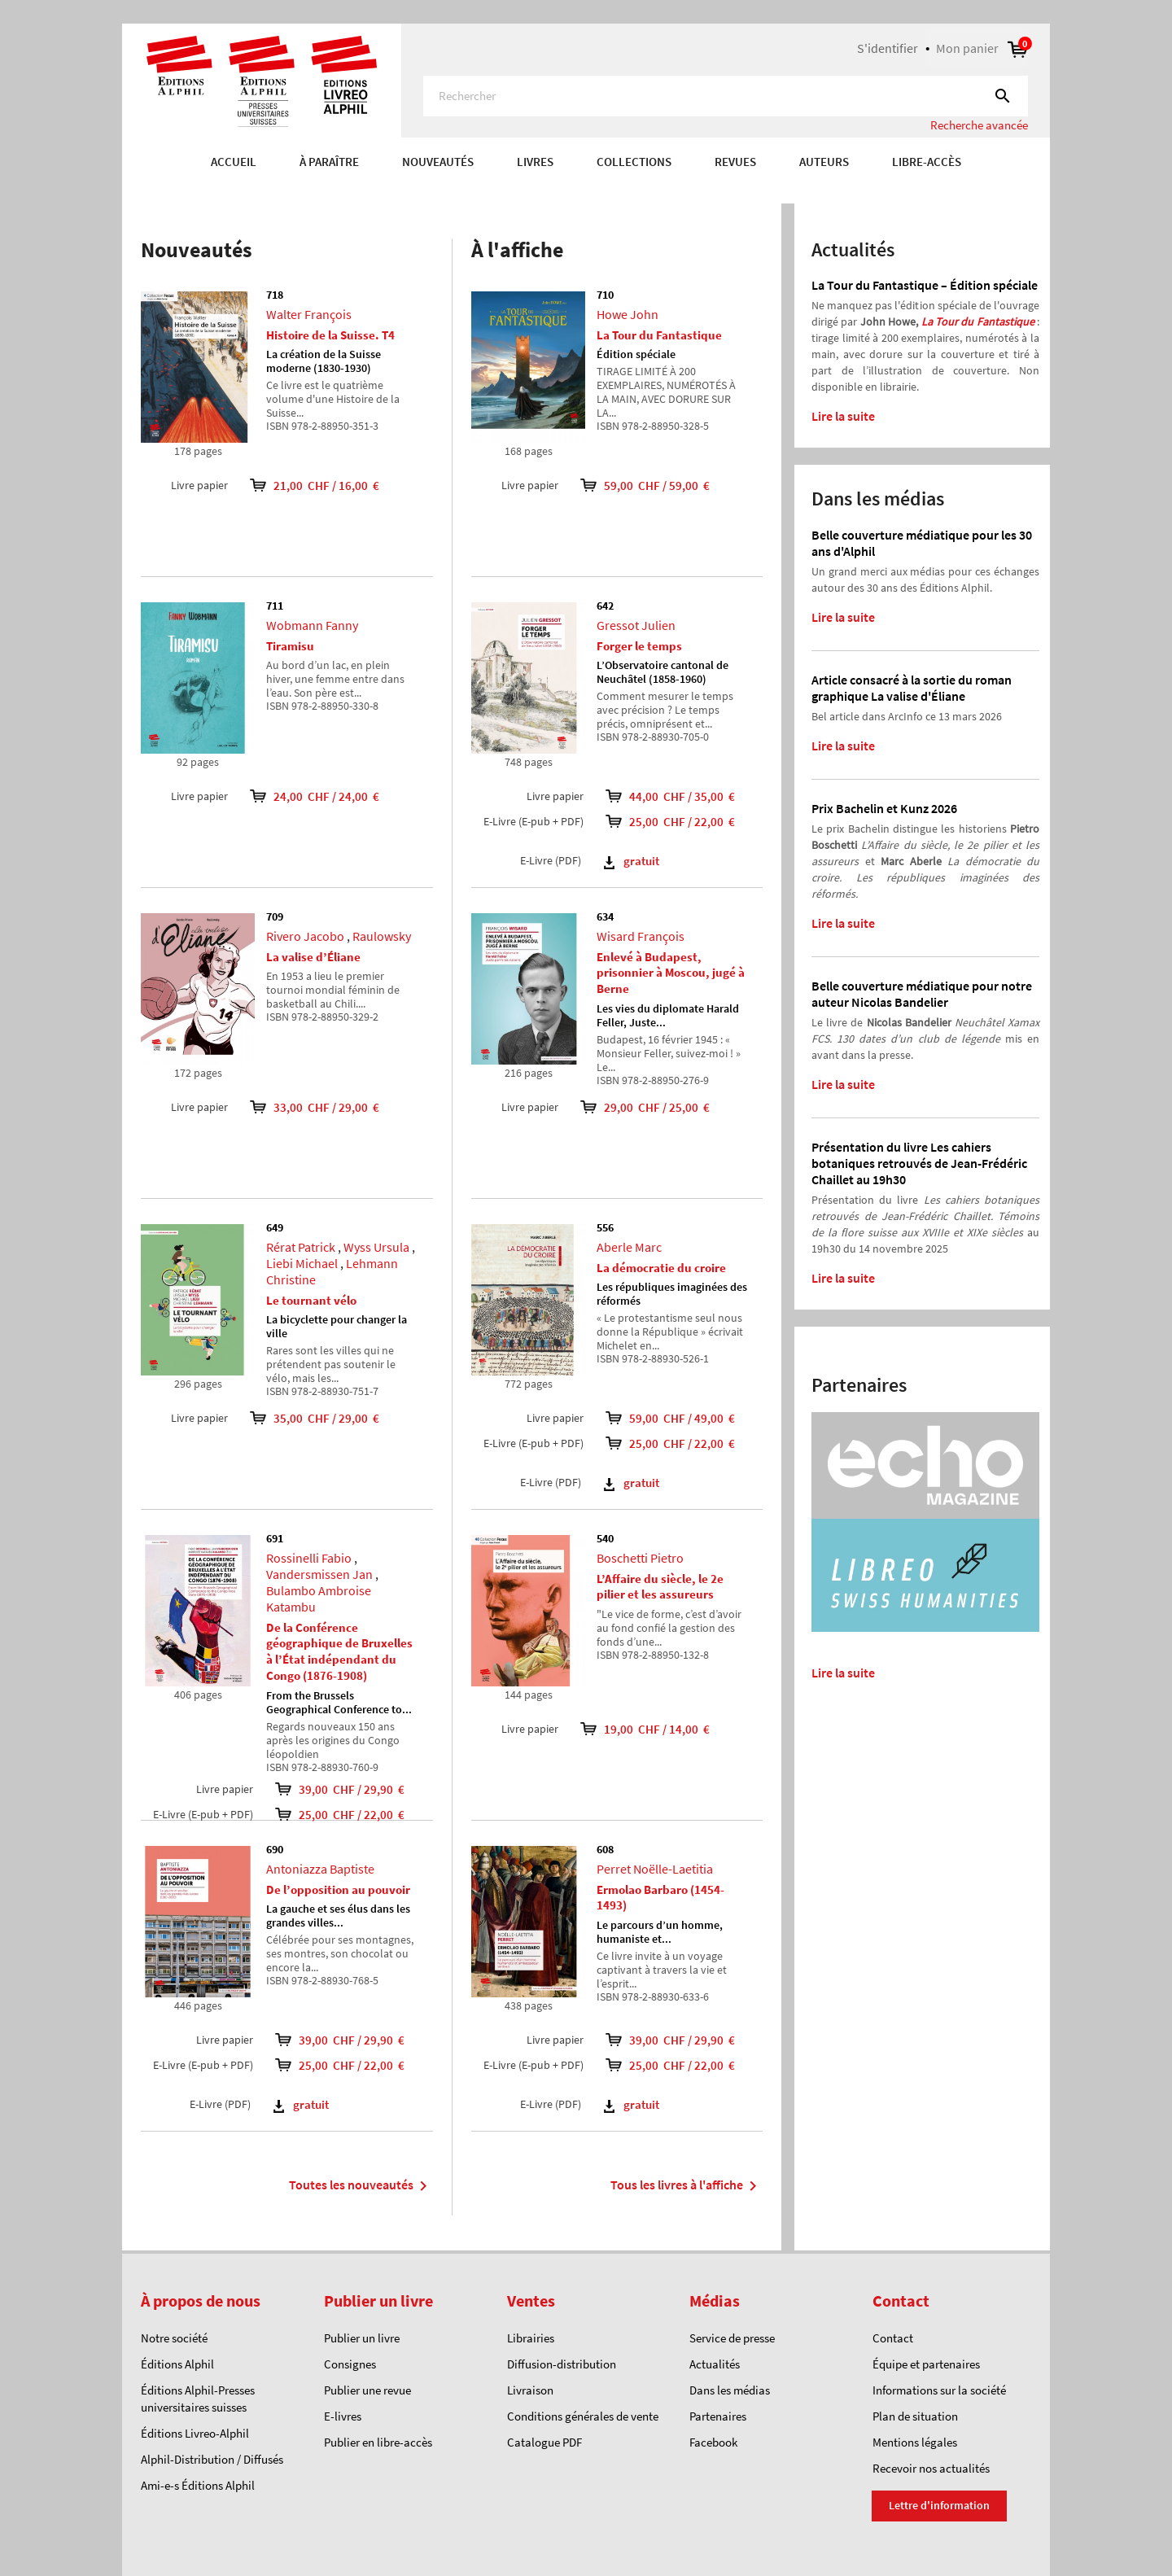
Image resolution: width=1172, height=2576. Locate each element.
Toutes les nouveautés (361, 2186)
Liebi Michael (302, 1263)
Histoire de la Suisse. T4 (330, 335)
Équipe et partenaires (926, 2364)
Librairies (530, 2338)
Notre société (174, 2338)
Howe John (627, 314)
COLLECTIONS (634, 161)
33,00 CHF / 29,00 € (303, 1107)
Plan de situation (915, 2416)
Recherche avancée (979, 125)
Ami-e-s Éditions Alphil (198, 2485)
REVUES (735, 161)
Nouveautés (438, 161)
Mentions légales (914, 2442)
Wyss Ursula (376, 1247)
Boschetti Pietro (640, 1558)
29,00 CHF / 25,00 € (634, 1107)
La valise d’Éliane (313, 956)
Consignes (350, 2364)
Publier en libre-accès (378, 2442)
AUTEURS (824, 161)
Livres (535, 161)
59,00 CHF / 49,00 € (680, 1418)
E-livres (342, 2416)
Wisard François (640, 936)
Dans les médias (729, 2390)
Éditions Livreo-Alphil (195, 2433)
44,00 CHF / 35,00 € (680, 796)
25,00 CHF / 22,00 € (349, 1814)
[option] (586, 195)
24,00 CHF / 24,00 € (303, 796)
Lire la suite (843, 416)
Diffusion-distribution (561, 2364)
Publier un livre (362, 2338)
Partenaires (717, 2416)
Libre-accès (926, 161)
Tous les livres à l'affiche (686, 2186)
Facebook (713, 2442)
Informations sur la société (939, 2390)
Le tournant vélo (311, 1300)
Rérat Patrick (300, 1247)
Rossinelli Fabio (309, 1558)
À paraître (329, 161)
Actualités (714, 2364)
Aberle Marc (629, 1247)
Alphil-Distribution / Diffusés (212, 2459)
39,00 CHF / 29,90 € (349, 1789)
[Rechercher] (725, 96)
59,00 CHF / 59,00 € (634, 485)
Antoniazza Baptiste (320, 1869)
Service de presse (732, 2338)
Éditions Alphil (177, 2364)
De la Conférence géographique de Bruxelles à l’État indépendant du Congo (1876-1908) (339, 1651)
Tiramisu (290, 646)
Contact (892, 2338)
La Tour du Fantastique (659, 335)
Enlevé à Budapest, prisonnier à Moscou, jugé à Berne (671, 973)
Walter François (309, 314)
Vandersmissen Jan (319, 1574)
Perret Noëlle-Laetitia (655, 1869)
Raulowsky (381, 936)
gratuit (301, 2104)
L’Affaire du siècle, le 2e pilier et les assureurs (660, 1587)
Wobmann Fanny (312, 625)
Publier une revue (367, 2390)
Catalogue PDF (544, 2442)
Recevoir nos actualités (931, 2468)
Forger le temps (639, 646)
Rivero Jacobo (305, 936)
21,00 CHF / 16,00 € (303, 485)
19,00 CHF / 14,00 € (634, 1729)
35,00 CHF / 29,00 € (303, 1418)
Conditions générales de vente (582, 2416)
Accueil (233, 161)
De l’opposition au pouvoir (338, 1889)
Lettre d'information (939, 2505)
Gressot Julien (636, 625)
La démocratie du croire (661, 1267)
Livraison (530, 2390)
